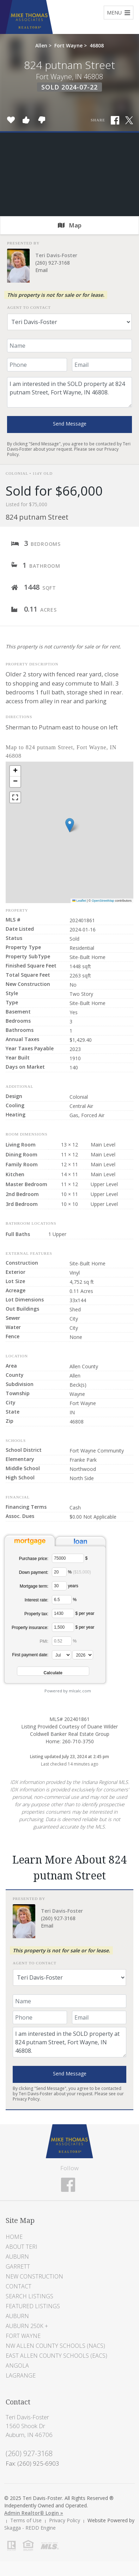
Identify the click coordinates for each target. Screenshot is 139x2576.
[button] (69, 825)
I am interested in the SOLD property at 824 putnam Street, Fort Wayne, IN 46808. (69, 392)
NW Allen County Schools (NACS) (55, 2346)
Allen (41, 45)
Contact (18, 2286)
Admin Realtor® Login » (33, 2512)
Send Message (69, 423)
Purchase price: (33, 1558)
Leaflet (79, 900)
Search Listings (29, 2296)
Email (41, 270)
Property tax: (36, 1613)
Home (14, 2237)
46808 (97, 45)
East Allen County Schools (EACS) (56, 2356)
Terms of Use (26, 2520)
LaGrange (21, 2375)
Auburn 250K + (27, 2326)
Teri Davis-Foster (56, 255)
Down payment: (33, 1572)
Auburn (17, 2256)
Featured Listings (33, 2306)
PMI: (44, 1641)
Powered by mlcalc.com (67, 1690)
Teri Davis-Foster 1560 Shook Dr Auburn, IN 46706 (29, 2426)
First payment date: (30, 1654)
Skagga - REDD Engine (30, 2527)
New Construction (34, 2276)
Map (69, 225)
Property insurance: (30, 1627)
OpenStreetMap (103, 900)
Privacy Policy (26, 2099)
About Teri (21, 2247)
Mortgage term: (34, 1586)
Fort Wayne (68, 45)
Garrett (18, 2266)
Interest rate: (36, 1600)
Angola (17, 2365)
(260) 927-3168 (52, 262)
